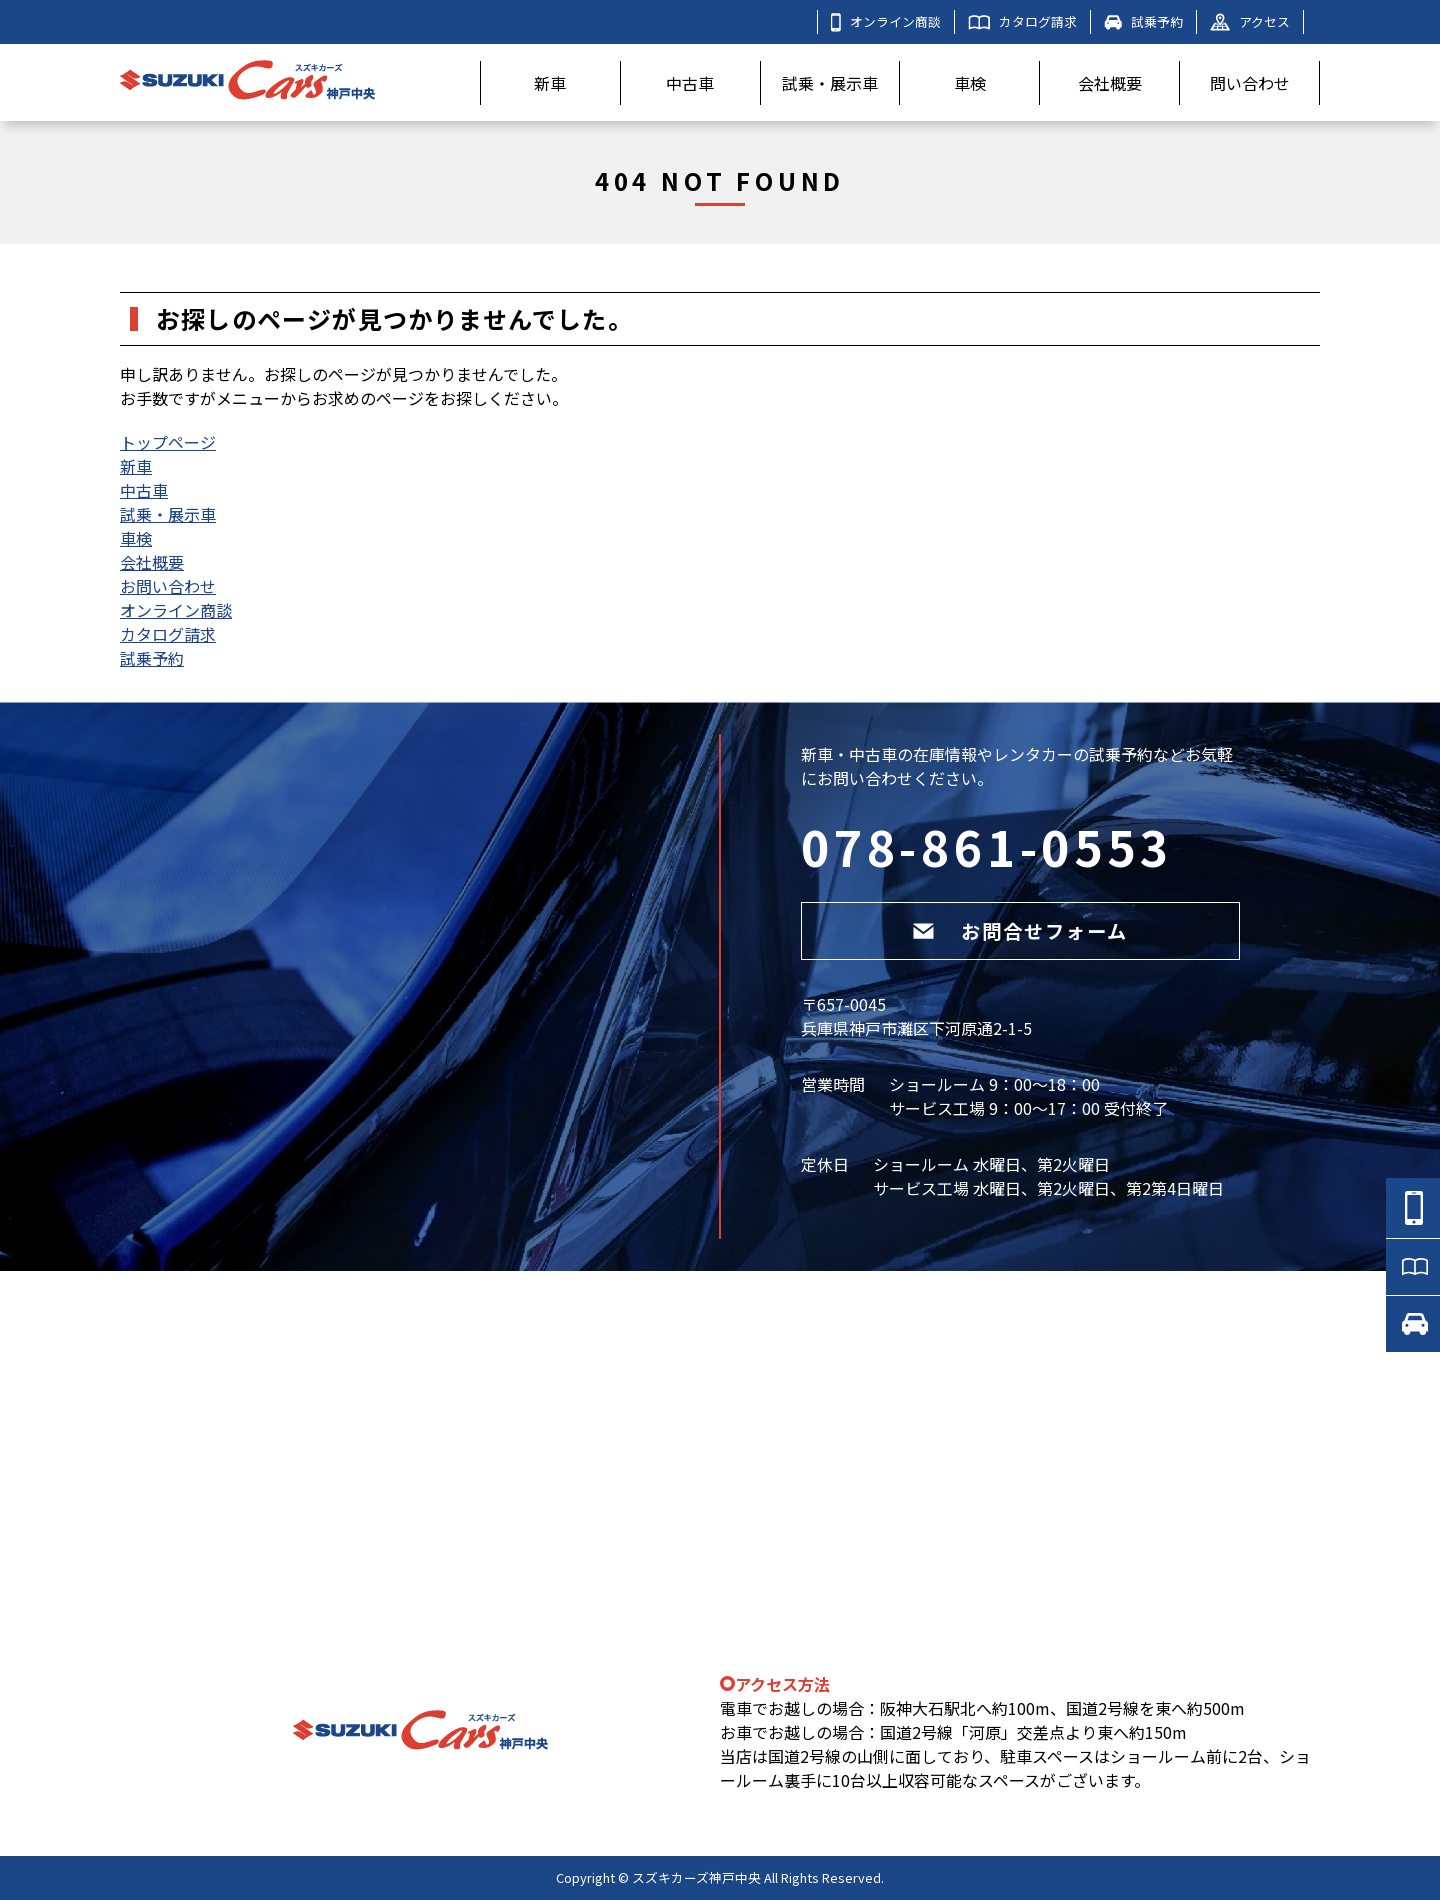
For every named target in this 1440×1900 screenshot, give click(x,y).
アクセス (1250, 21)
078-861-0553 (987, 846)
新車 (550, 83)
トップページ (168, 442)
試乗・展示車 (830, 83)
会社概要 (1110, 83)
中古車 (690, 83)
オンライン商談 (886, 22)
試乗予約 (1143, 21)
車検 (970, 83)
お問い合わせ (168, 586)
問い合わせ (1250, 83)
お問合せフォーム (1020, 931)
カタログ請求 (1022, 21)
